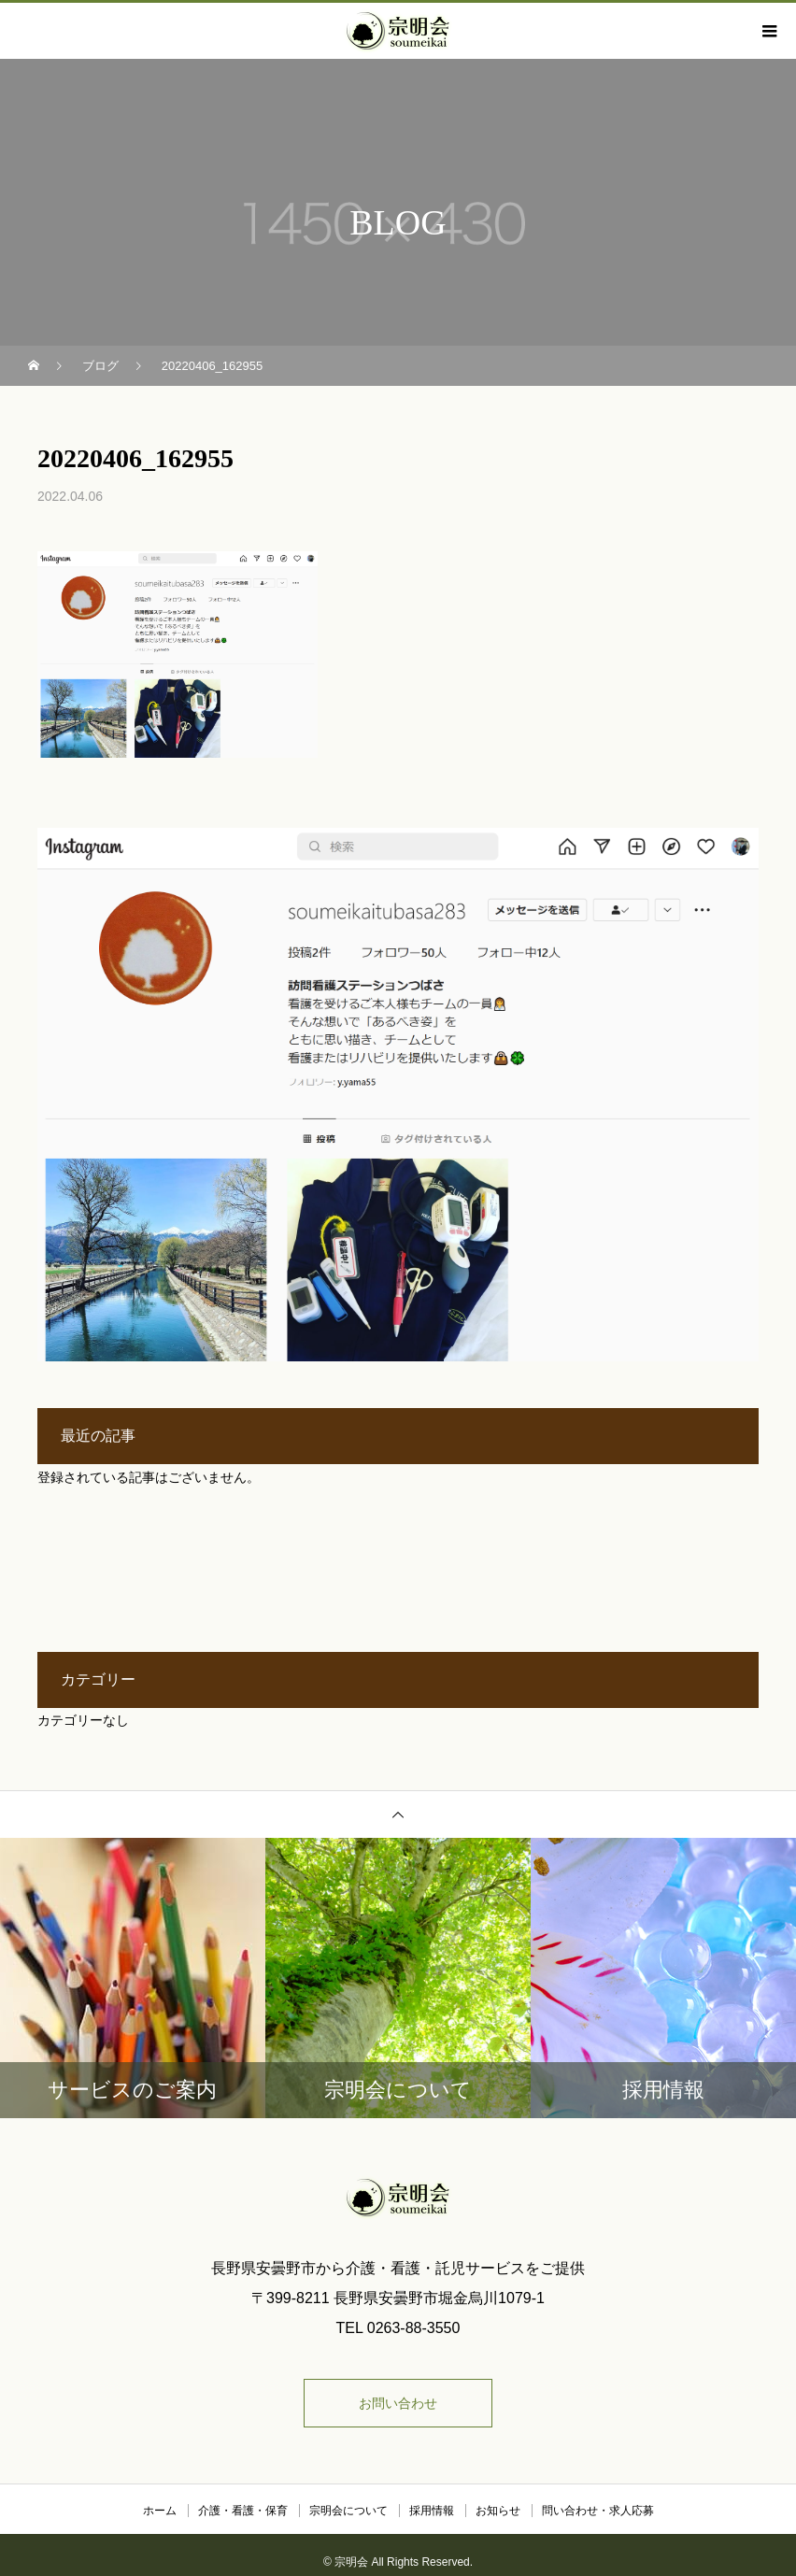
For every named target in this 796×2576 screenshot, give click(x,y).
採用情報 (431, 2510)
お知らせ (498, 2510)
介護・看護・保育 (243, 2510)
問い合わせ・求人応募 (598, 2510)
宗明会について (348, 2510)
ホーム (160, 2510)
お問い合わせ (398, 2403)
